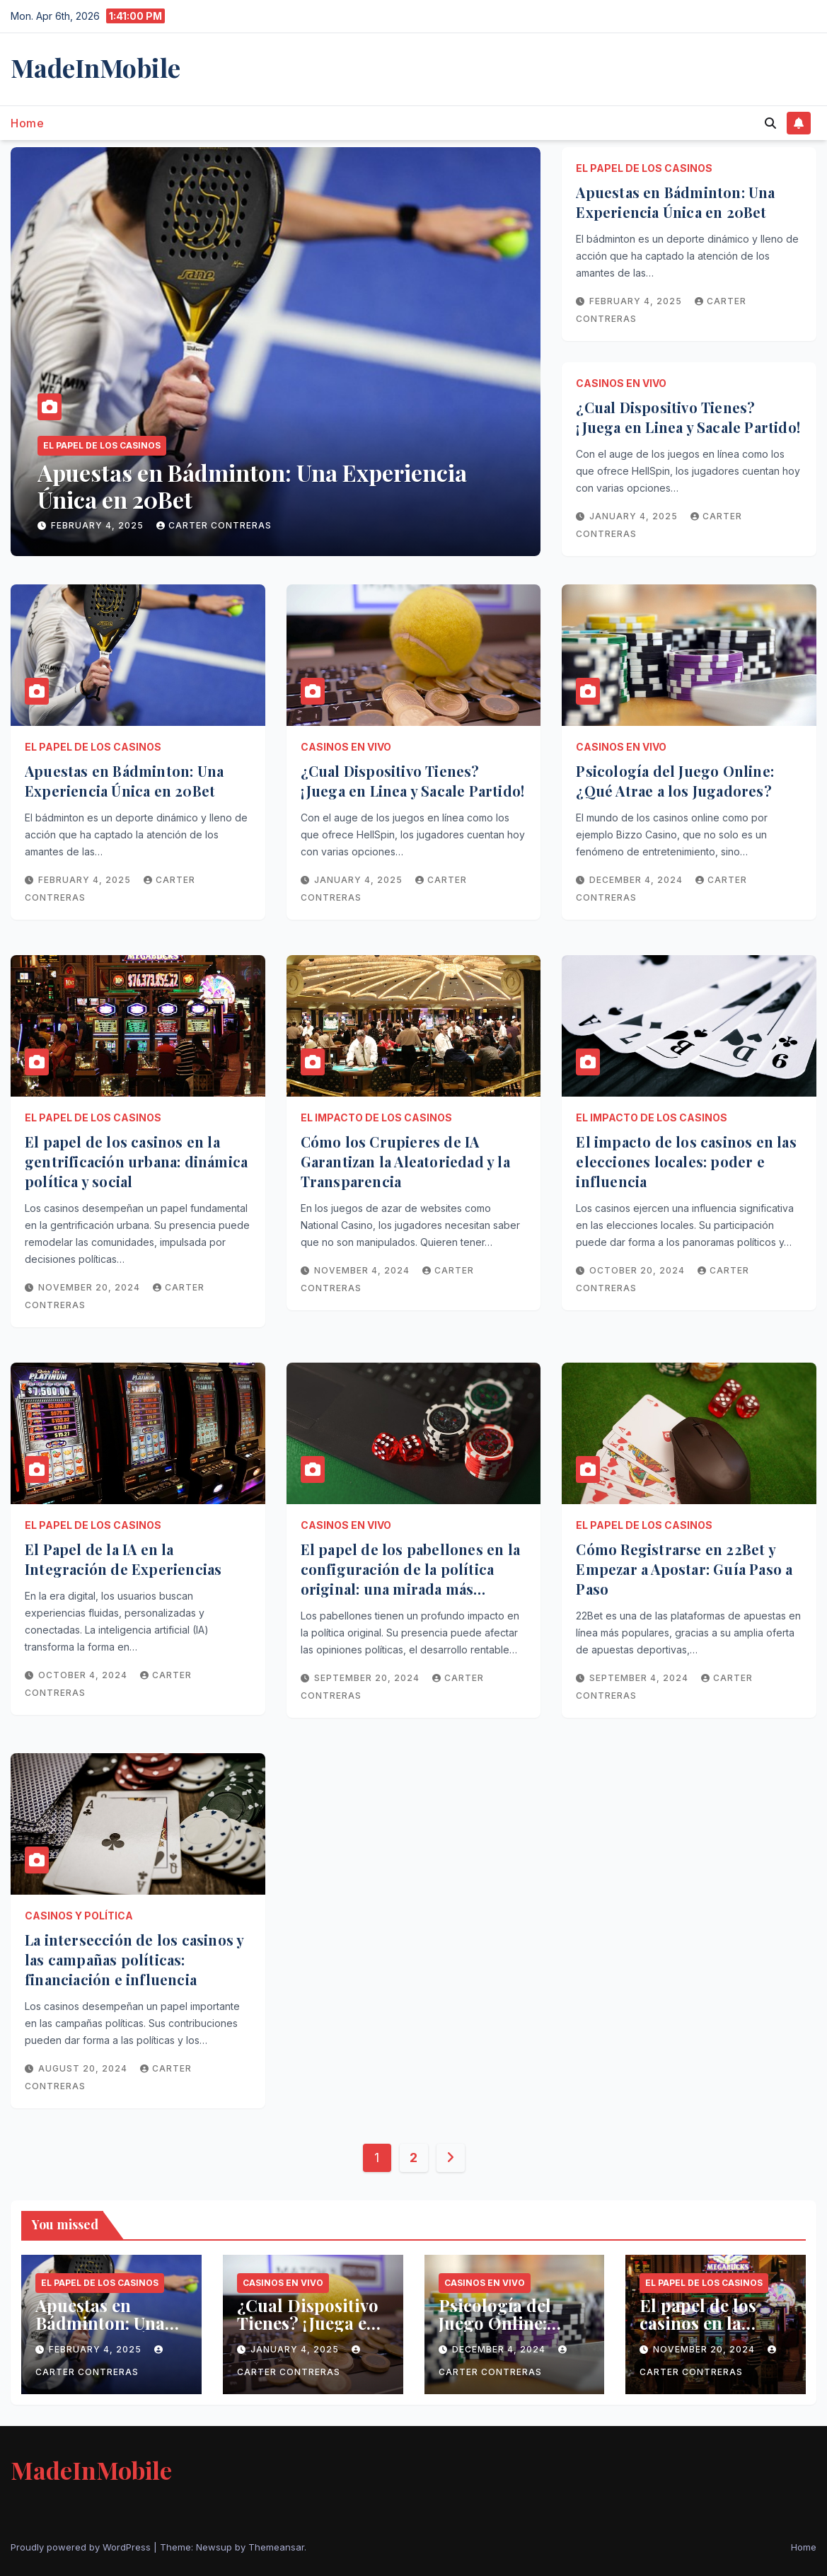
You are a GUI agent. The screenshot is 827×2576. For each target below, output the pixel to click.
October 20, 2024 (638, 1270)
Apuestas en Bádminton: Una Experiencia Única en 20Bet (252, 485)
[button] (770, 123)
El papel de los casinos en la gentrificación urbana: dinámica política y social (136, 1161)
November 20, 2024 (90, 1287)
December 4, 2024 (637, 879)
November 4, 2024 (363, 1270)
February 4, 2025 (98, 525)
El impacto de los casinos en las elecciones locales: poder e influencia (686, 1161)
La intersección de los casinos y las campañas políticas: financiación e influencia (134, 1959)
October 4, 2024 (84, 1675)
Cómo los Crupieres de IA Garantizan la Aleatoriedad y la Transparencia (405, 1161)
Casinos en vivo (621, 383)
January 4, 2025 (635, 516)
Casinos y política (79, 1916)
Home (27, 123)
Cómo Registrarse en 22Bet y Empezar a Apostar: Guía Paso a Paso (684, 1569)
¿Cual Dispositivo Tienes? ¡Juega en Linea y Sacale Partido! (688, 417)
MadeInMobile (95, 67)
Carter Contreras (214, 525)
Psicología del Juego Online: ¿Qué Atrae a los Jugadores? (675, 780)
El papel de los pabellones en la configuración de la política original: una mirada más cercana (410, 1579)
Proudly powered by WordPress (82, 2547)
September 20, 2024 (368, 1678)
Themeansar (276, 2547)
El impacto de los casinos (376, 1117)
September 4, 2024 (640, 1678)
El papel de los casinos (102, 445)
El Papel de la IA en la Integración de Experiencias (123, 1559)
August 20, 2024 (84, 2068)
